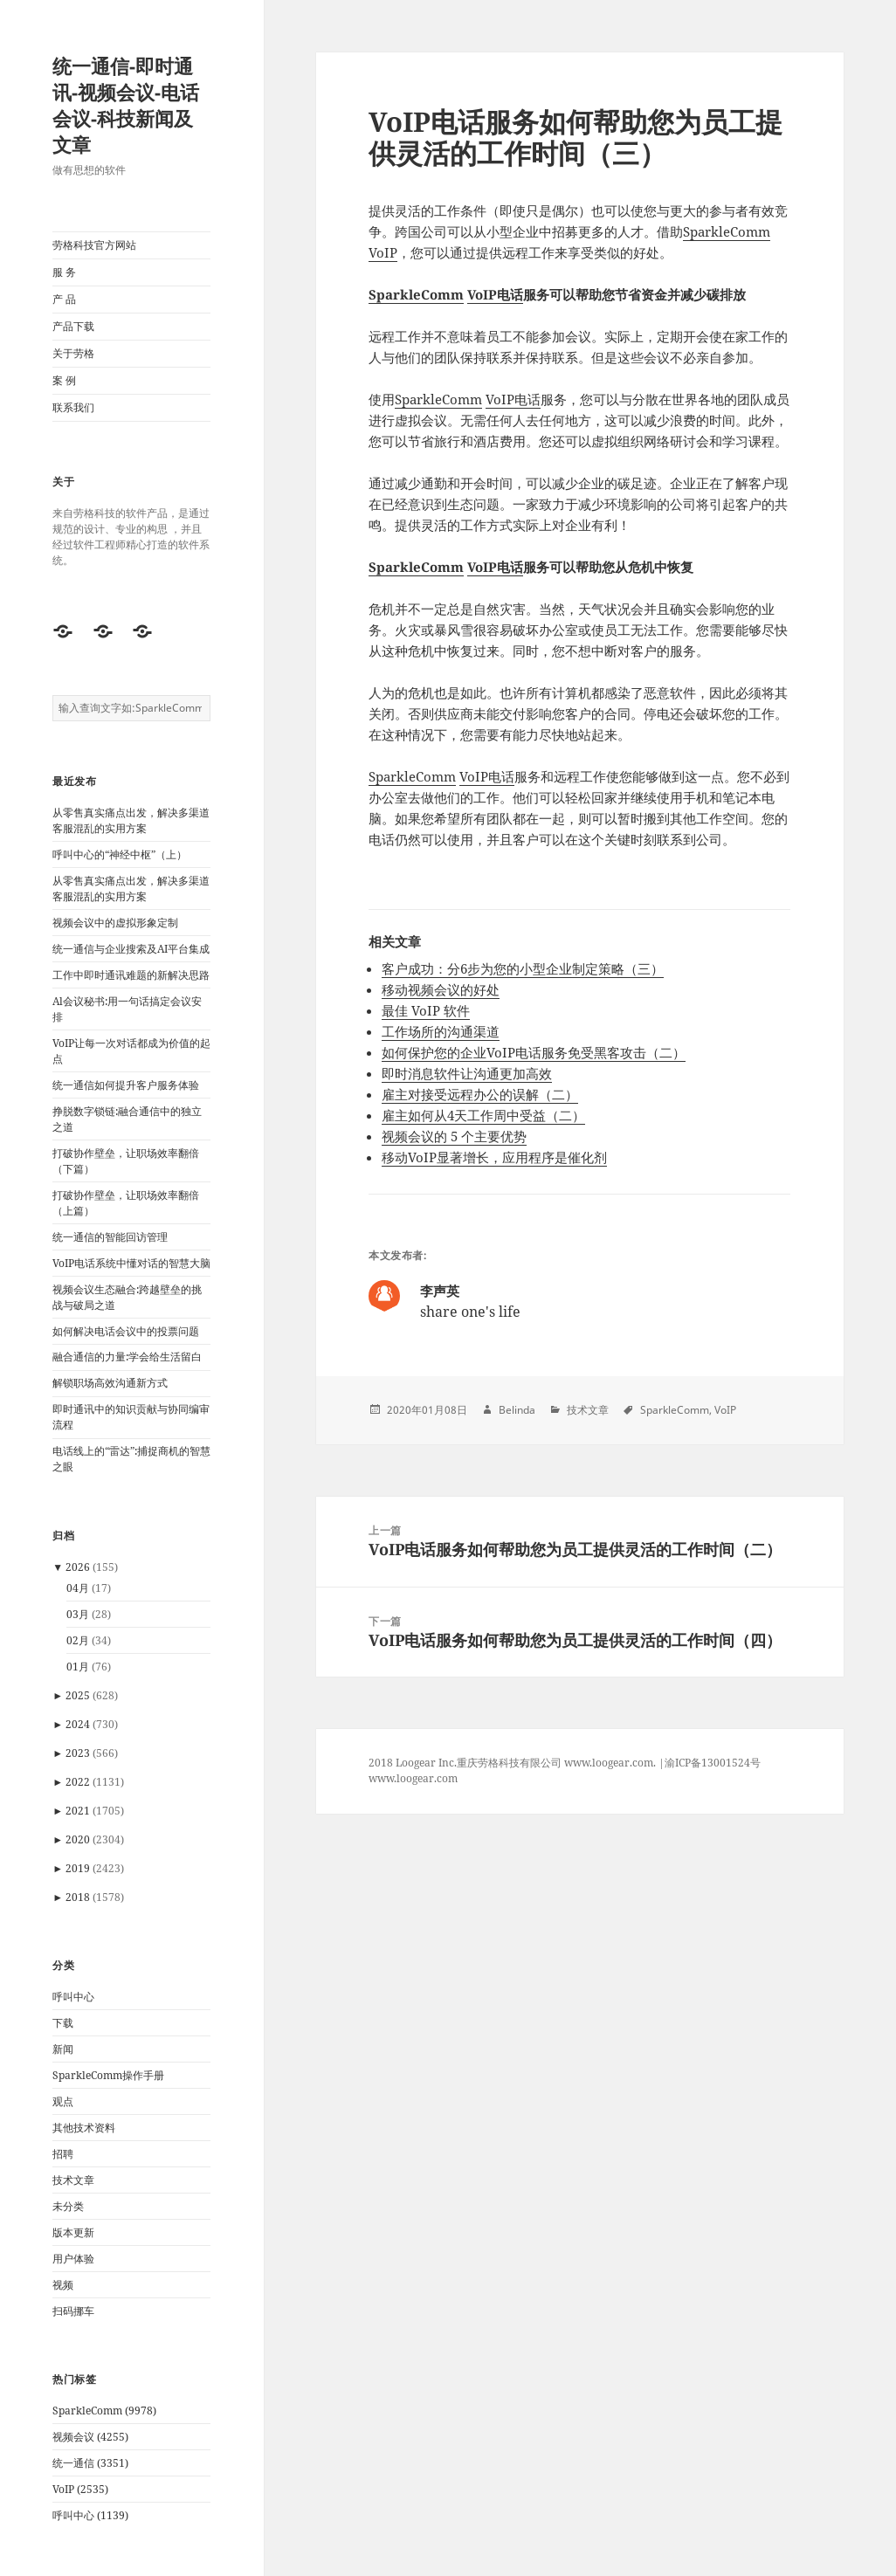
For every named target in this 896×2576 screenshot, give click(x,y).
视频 (62, 2284)
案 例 (64, 380)
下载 (62, 2022)
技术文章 (73, 2180)
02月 (77, 1640)
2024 (77, 1724)
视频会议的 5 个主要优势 (454, 1136)
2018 (77, 1897)
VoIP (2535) (80, 2489)
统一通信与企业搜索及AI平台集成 (131, 948)
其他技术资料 (83, 2127)
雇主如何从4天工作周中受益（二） (483, 1115)
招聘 (62, 2153)
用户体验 (73, 2258)
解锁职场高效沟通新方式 (110, 1382)
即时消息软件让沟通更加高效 (467, 1073)
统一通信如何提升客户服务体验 (125, 1085)
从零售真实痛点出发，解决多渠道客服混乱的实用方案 (131, 820)
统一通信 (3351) (90, 2462)
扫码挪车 (73, 2311)
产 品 (64, 299)
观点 (62, 2101)
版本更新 (73, 2232)
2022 (77, 1781)
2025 (77, 1695)
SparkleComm (726, 231)
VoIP (383, 252)
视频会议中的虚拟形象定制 (115, 922)
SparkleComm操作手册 (108, 2075)
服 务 (64, 272)
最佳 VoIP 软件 (426, 1010)
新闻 (62, 2049)
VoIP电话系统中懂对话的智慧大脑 (131, 1263)
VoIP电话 (495, 294)
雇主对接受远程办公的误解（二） (480, 1094)
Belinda (517, 1409)
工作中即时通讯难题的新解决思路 (131, 975)
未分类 (68, 2206)
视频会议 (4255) (90, 2436)
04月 (77, 1588)
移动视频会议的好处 (441, 989)
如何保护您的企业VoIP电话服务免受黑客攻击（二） (534, 1052)
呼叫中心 (73, 1996)
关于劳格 (73, 353)
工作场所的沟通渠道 (441, 1031)
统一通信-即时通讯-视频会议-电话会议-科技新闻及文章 (125, 104)
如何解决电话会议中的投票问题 (125, 1331)
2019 (77, 1868)
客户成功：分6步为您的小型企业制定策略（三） (523, 968)
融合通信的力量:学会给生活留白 (127, 1356)
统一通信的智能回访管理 (110, 1236)
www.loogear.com (413, 1778)
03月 (77, 1614)
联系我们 (73, 407)
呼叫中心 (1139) (90, 2515)
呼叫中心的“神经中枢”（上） (119, 854)
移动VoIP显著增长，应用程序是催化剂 (494, 1157)
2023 (77, 1753)
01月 (77, 1666)
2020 (77, 1839)
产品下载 (73, 326)
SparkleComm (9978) (104, 2410)
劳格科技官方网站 (94, 245)
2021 (77, 1810)
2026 (77, 1567)
